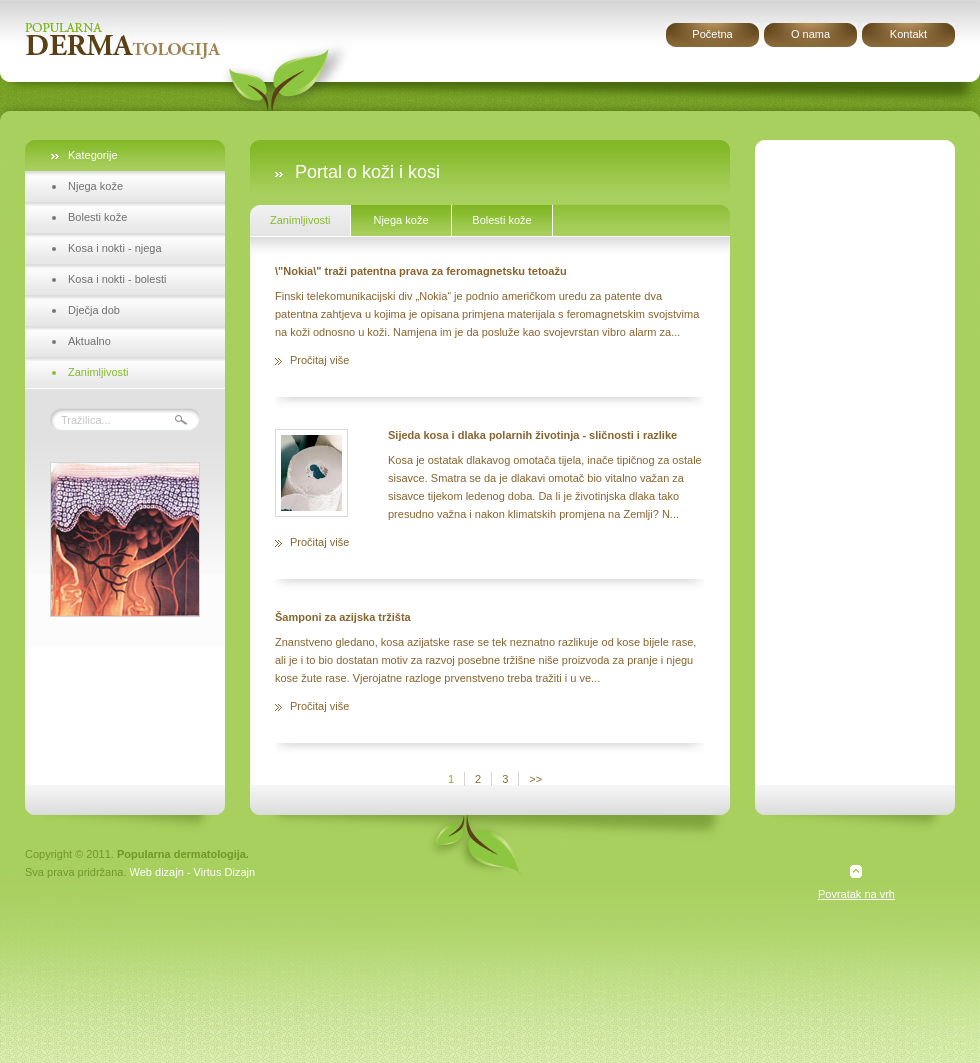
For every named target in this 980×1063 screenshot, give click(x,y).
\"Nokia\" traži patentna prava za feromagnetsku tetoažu (421, 271)
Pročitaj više (319, 360)
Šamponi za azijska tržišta (343, 617)
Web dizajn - (160, 872)
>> (535, 779)
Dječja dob (94, 310)
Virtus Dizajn (225, 872)
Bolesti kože (97, 217)
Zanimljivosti (98, 372)
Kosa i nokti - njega (115, 248)
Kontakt (908, 34)
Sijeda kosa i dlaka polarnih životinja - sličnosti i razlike (532, 435)
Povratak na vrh (856, 894)
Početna (712, 34)
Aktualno (89, 341)
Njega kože (95, 186)
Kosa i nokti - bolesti (117, 279)
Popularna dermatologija (125, 41)
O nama (810, 34)
